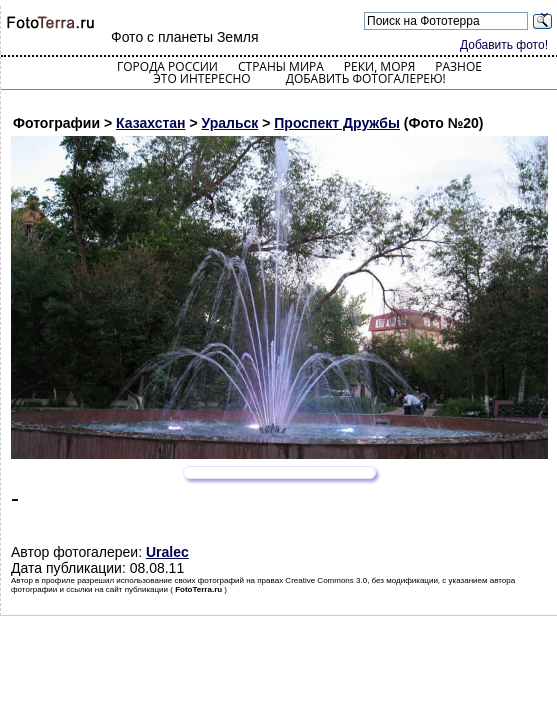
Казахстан (151, 123)
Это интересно (202, 78)
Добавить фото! (504, 45)
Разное (458, 66)
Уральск (230, 123)
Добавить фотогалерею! (366, 78)
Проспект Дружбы (337, 123)
